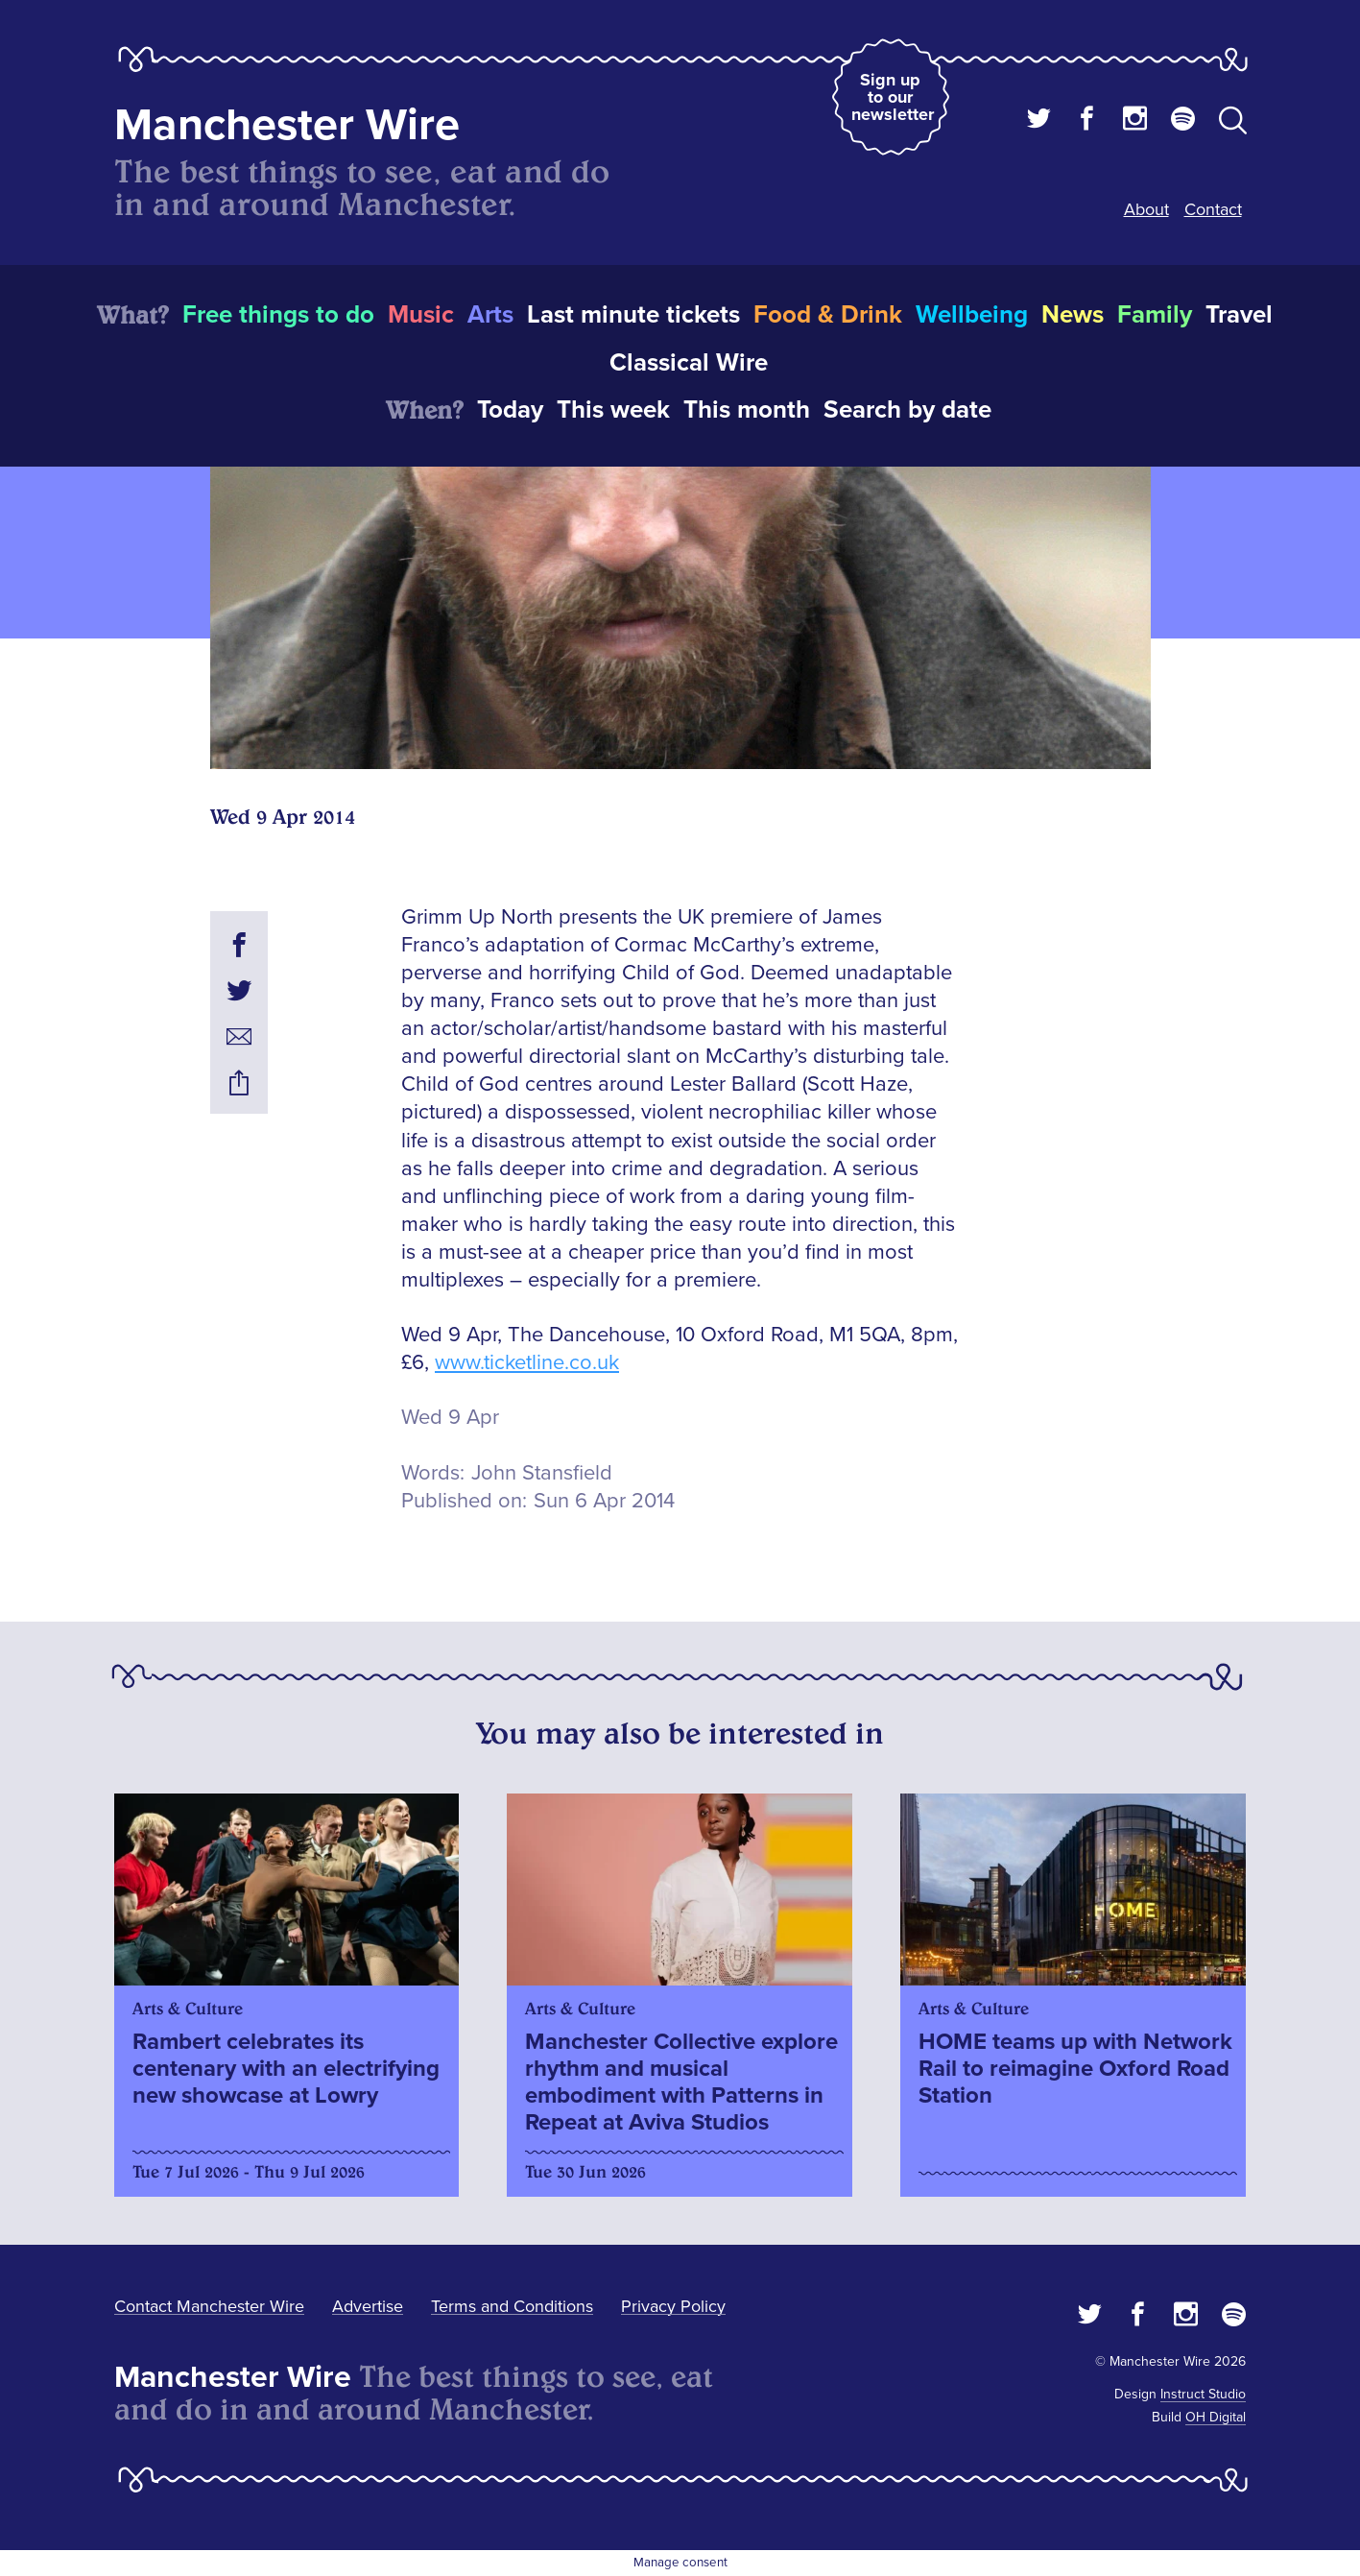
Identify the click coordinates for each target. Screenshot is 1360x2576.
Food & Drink (827, 315)
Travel (1239, 315)
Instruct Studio (1203, 2394)
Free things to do (278, 315)
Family (1154, 315)
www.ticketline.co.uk (527, 1363)
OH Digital (1215, 2417)
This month (746, 410)
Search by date (907, 410)
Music (421, 315)
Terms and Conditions (512, 2306)
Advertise (367, 2306)
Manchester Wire (287, 125)
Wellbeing (972, 315)
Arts (490, 315)
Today (510, 410)
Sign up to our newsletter (892, 97)
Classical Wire (688, 363)
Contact (1213, 209)
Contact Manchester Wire (209, 2306)
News (1072, 315)
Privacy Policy (673, 2306)
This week (613, 410)
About (1146, 209)
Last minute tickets (633, 315)
